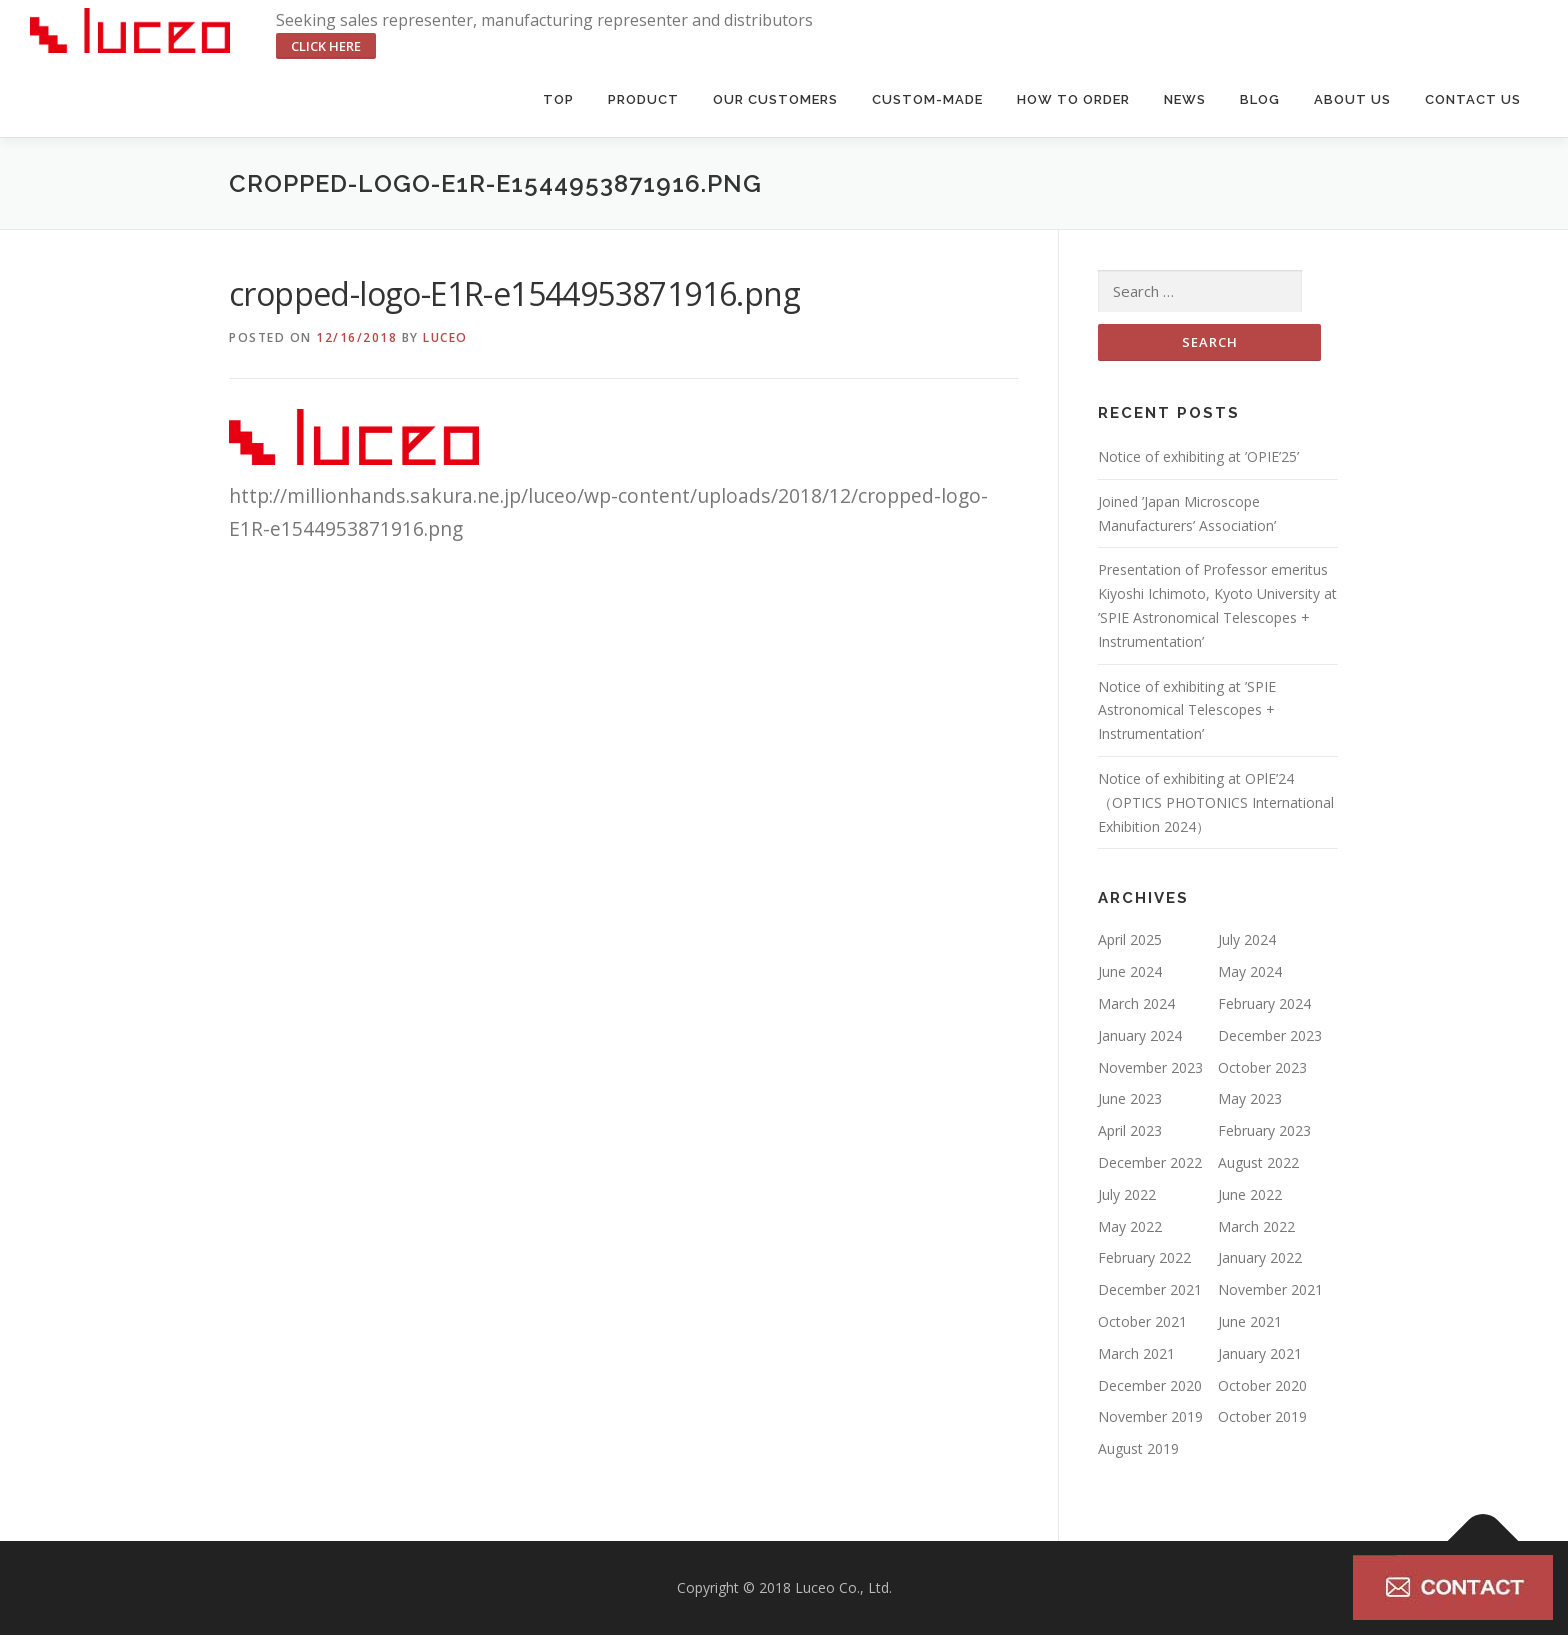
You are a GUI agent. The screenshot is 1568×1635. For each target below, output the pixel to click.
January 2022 (1260, 1257)
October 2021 (1142, 1321)
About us (1352, 99)
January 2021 (1260, 1353)
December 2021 (1150, 1289)
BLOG (1260, 99)
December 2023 (1270, 1035)
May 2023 (1250, 1098)
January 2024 (1140, 1035)
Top (558, 99)
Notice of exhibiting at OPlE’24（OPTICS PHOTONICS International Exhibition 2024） (1216, 802)
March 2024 (1136, 1003)
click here (326, 46)
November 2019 (1150, 1416)
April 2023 (1130, 1130)
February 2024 (1264, 1003)
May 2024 (1250, 971)
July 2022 (1127, 1194)
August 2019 (1138, 1448)
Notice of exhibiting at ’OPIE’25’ (1198, 456)
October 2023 (1262, 1067)
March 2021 (1136, 1353)
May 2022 (1130, 1226)
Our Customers (775, 99)
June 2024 (1130, 971)
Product (643, 99)
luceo (445, 337)
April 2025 (1130, 939)
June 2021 (1250, 1321)
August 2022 (1258, 1162)
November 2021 (1270, 1289)
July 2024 (1247, 939)
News (1185, 99)
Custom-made (927, 99)
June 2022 (1250, 1194)
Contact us (1473, 99)
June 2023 (1130, 1098)
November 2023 (1150, 1067)
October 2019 (1262, 1416)
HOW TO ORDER (1073, 99)
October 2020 (1262, 1385)
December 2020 (1150, 1385)
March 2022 (1256, 1226)
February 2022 (1144, 1257)
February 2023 (1264, 1130)
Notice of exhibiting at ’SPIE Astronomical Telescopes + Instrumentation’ (1187, 710)
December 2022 (1150, 1162)
